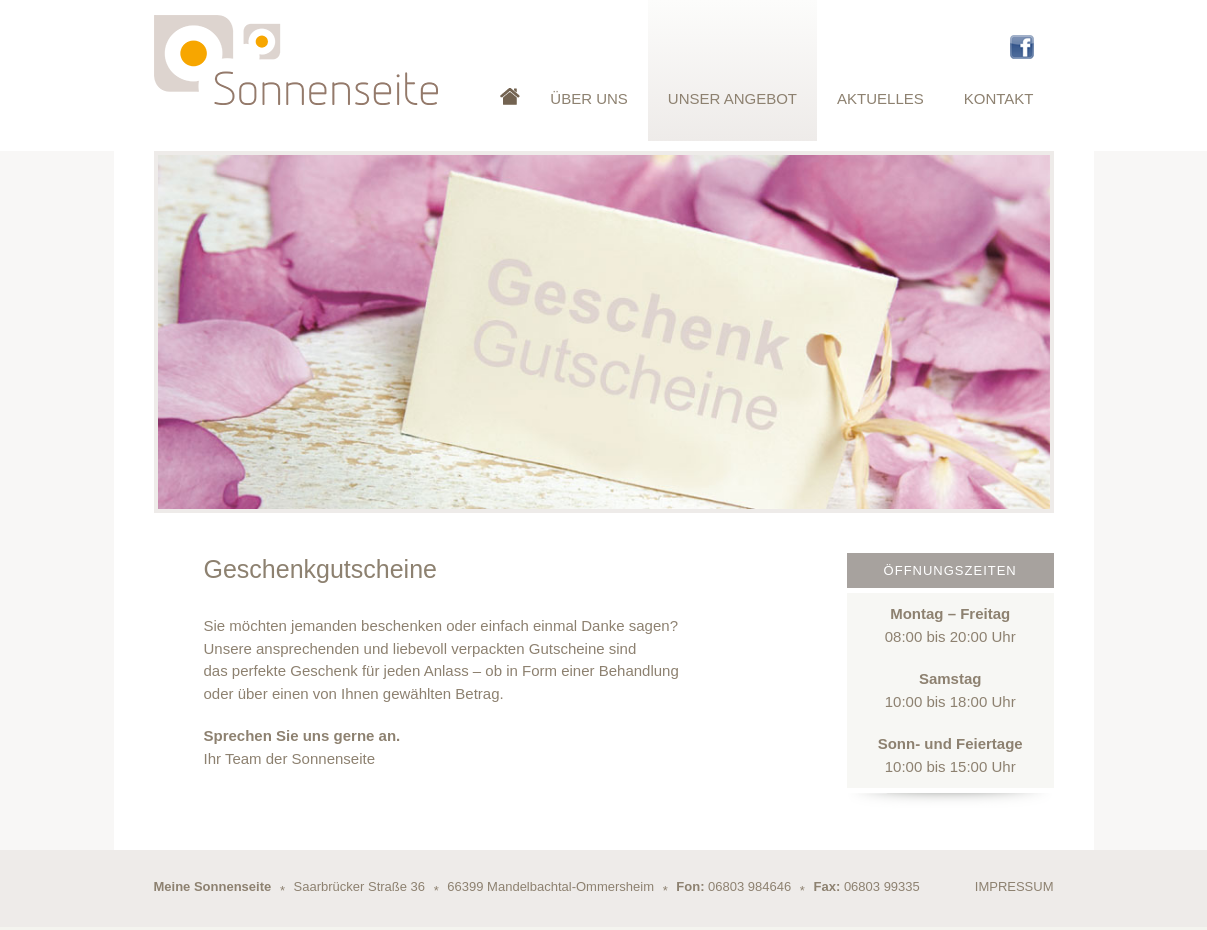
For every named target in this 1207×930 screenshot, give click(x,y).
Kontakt (999, 98)
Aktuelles (880, 98)
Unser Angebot (732, 98)
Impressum (1014, 886)
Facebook (1022, 47)
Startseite (510, 70)
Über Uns (589, 98)
